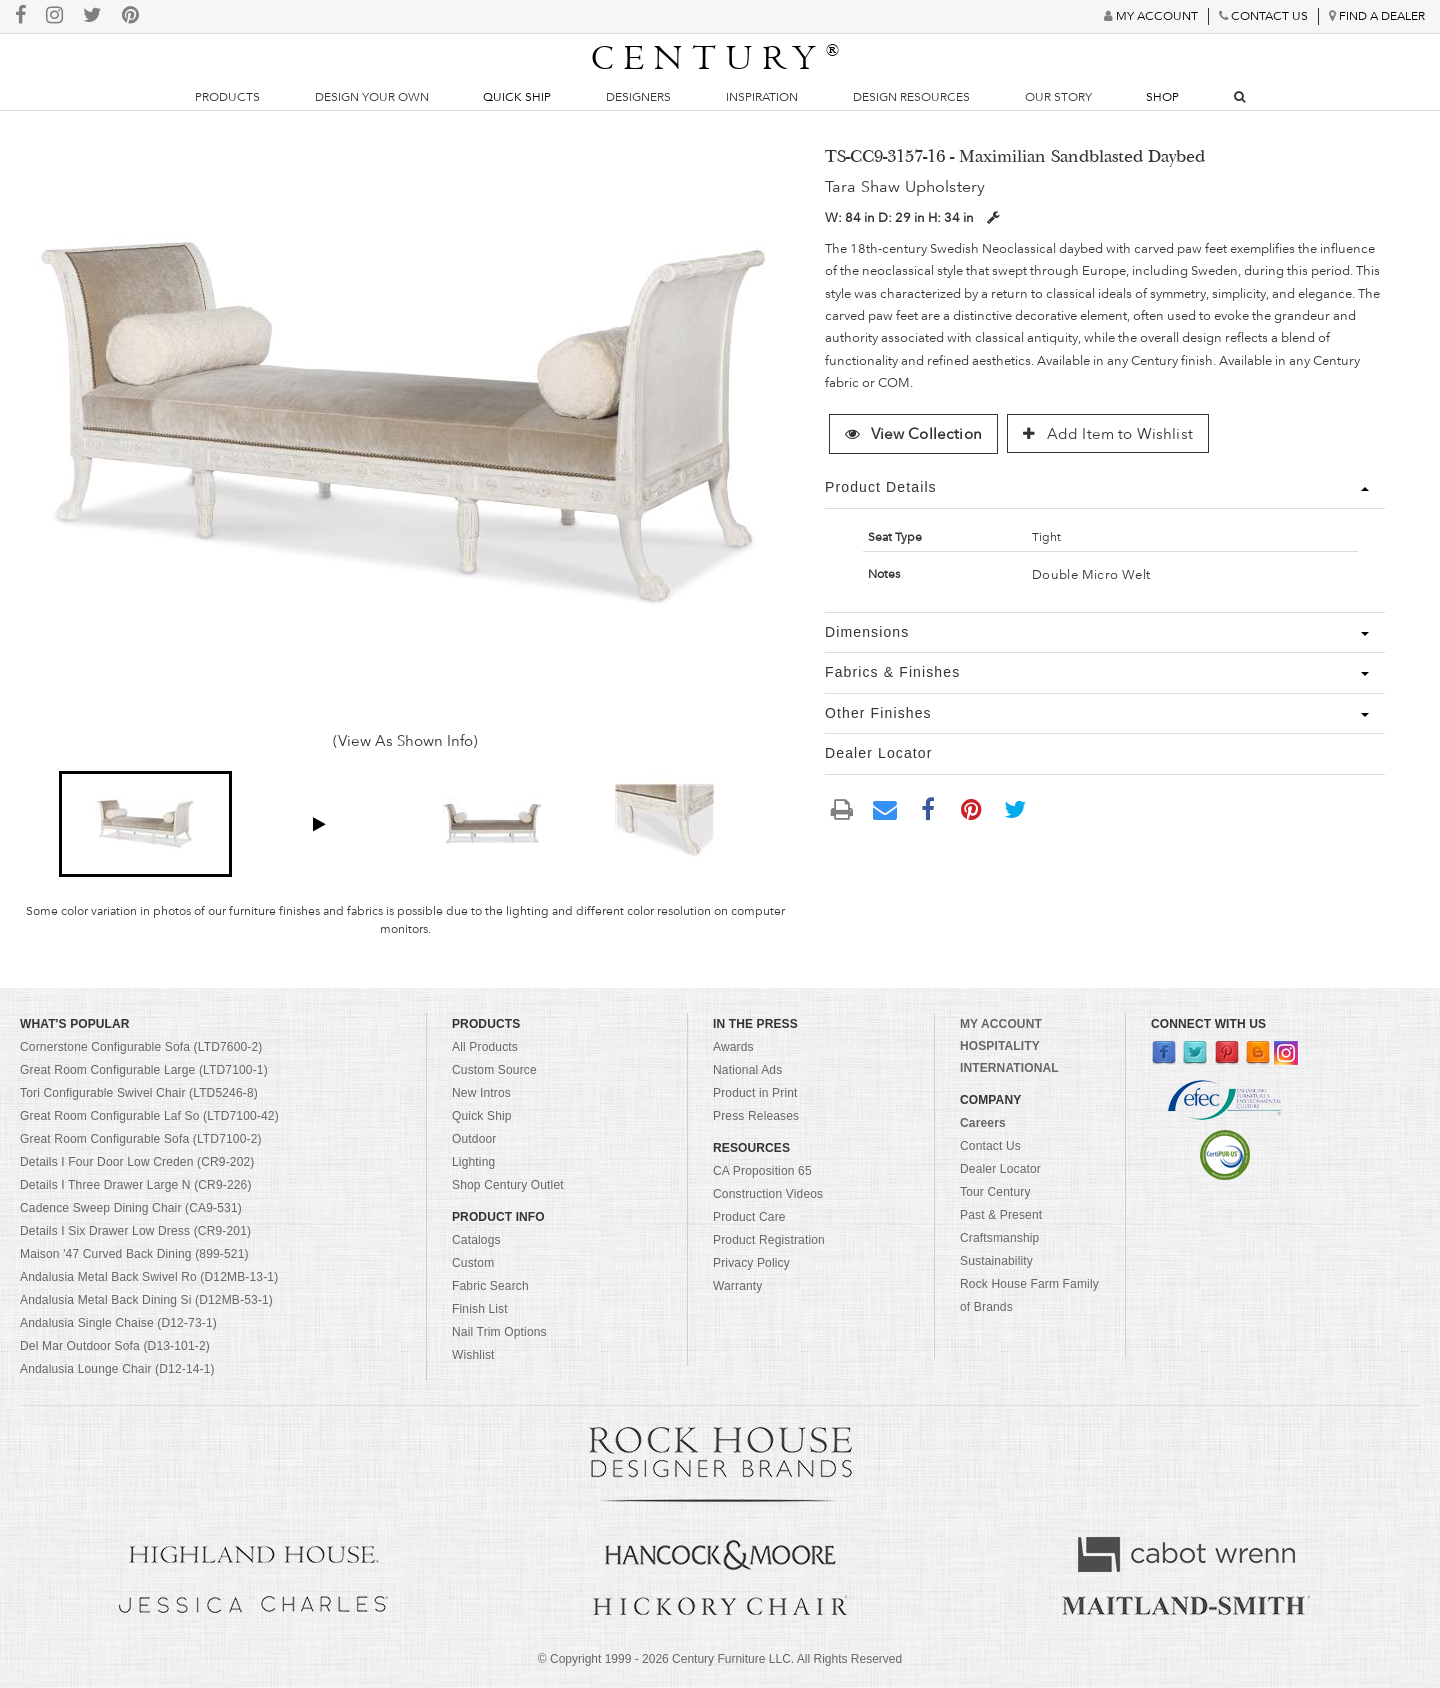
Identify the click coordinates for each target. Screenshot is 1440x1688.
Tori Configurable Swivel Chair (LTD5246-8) (139, 1093)
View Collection (913, 434)
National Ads (747, 1070)
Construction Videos (768, 1194)
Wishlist (473, 1355)
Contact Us (990, 1146)
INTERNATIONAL (1009, 1068)
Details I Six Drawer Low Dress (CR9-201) (135, 1231)
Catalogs (476, 1240)
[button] (145, 824)
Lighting (473, 1162)
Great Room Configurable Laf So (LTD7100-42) (149, 1116)
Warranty (738, 1286)
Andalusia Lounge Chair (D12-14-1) (117, 1369)
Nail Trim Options (499, 1332)
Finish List (480, 1309)
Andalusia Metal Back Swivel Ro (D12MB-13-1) (149, 1277)
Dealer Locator (1000, 1169)
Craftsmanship (999, 1238)
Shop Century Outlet (508, 1185)
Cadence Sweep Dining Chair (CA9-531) (131, 1208)
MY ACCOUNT (1001, 1024)
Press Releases (756, 1116)
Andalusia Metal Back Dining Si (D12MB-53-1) (146, 1300)
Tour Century (995, 1192)
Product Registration (769, 1240)
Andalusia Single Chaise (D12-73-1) (118, 1323)
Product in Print (755, 1093)
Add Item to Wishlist (1108, 434)
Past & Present (1001, 1215)
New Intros (481, 1093)
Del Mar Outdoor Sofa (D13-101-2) (115, 1346)
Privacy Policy (751, 1263)
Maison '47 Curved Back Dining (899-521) (134, 1254)
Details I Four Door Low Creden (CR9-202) (137, 1162)
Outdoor (474, 1139)
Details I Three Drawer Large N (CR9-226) (136, 1185)
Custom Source (494, 1070)
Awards (733, 1047)
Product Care (749, 1217)
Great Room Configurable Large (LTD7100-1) (144, 1070)
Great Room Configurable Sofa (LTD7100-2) (141, 1139)
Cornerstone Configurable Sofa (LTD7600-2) (141, 1047)
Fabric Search (490, 1286)
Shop (1162, 97)
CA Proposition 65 (762, 1171)
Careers (983, 1123)
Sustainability (996, 1261)
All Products (485, 1047)
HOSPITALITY (1000, 1046)
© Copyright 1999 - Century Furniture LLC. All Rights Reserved (720, 1659)
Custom (473, 1263)
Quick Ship (517, 97)
